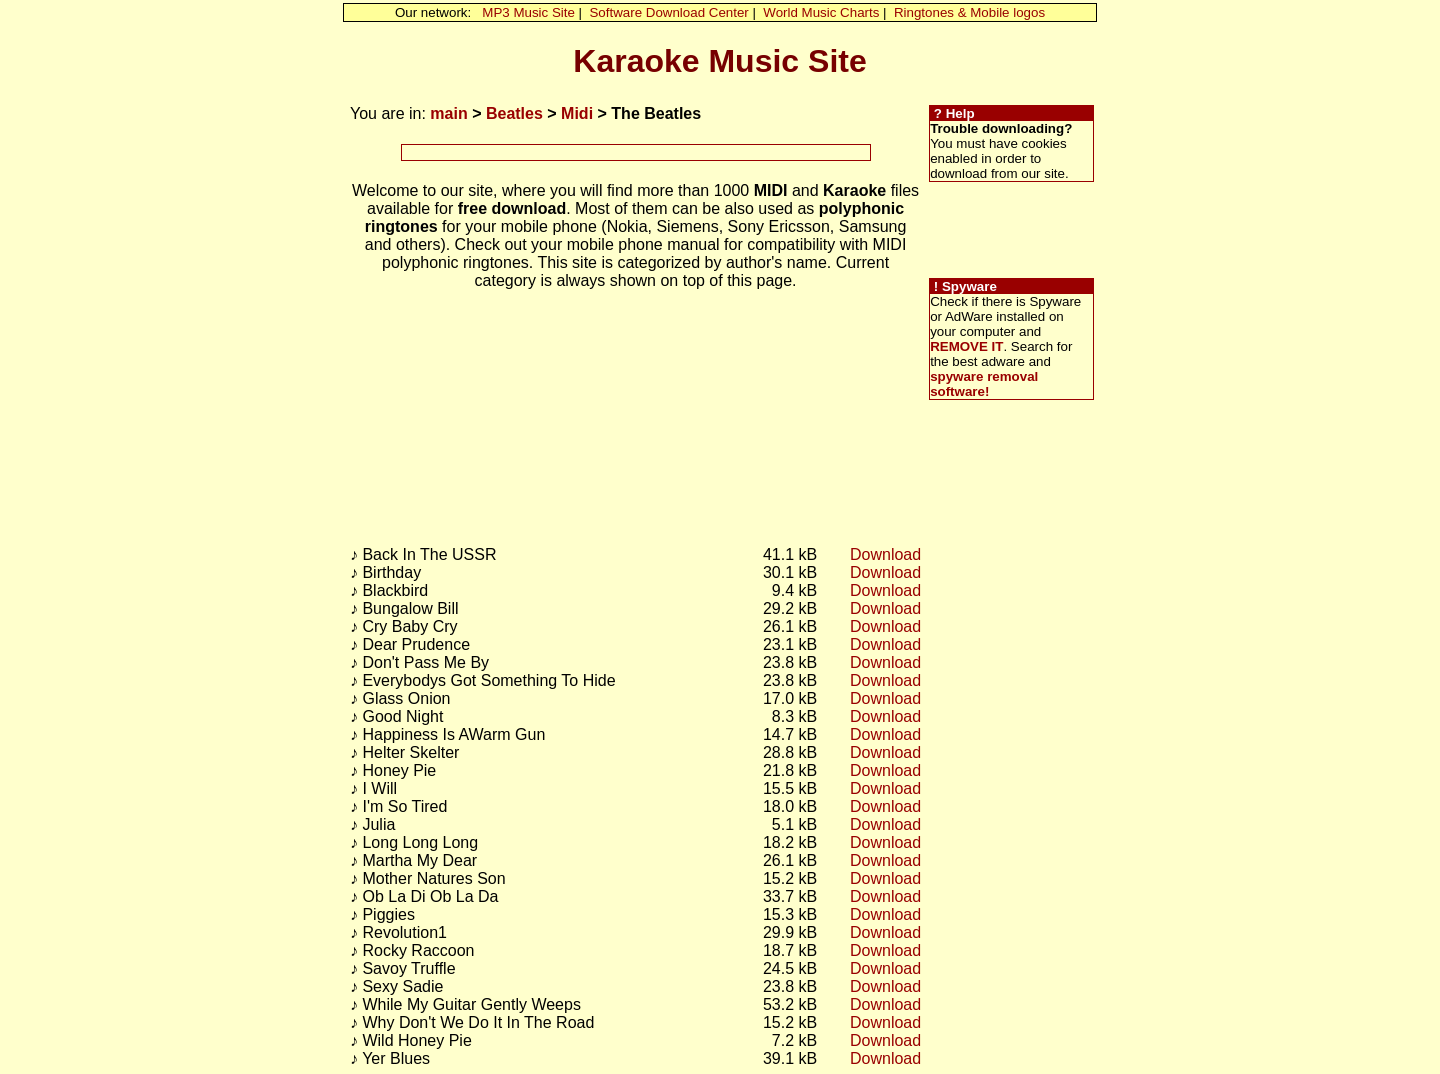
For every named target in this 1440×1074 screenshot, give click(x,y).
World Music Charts (821, 12)
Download (885, 554)
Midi (577, 113)
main (448, 113)
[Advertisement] (636, 152)
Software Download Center (668, 12)
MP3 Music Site (528, 12)
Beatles (514, 113)
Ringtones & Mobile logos (969, 12)
